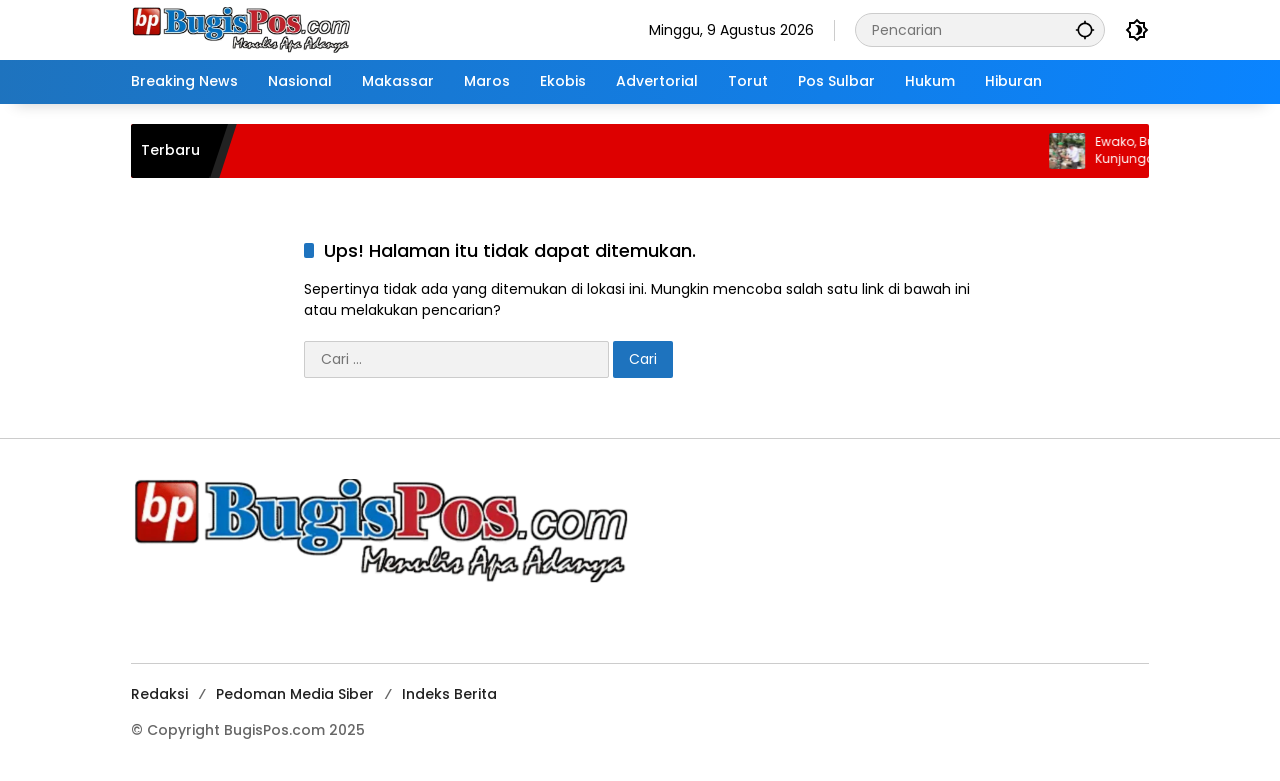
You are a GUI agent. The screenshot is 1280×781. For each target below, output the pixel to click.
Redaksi (159, 694)
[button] (1085, 29)
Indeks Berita (449, 694)
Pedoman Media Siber (295, 694)
